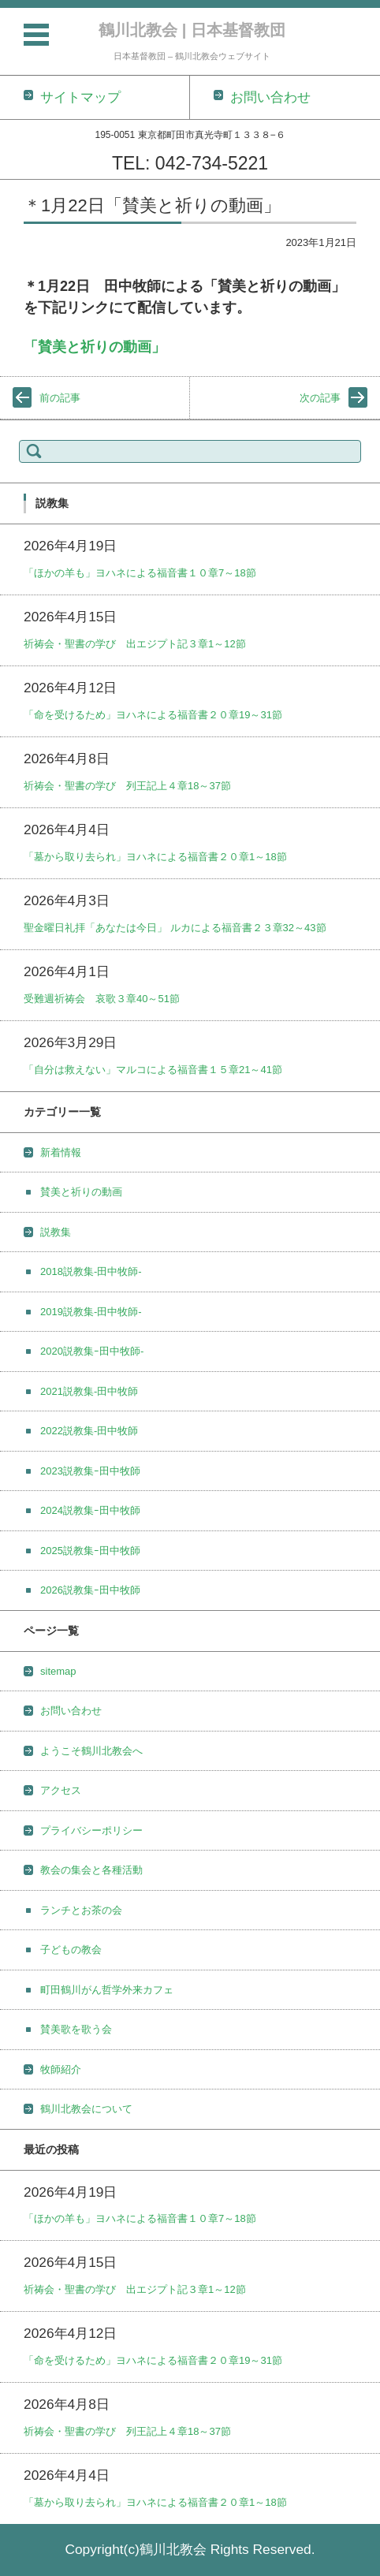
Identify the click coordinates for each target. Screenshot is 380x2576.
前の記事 (59, 398)
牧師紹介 (60, 2069)
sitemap (58, 1671)
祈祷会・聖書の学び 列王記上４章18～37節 (127, 786)
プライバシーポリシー (91, 1830)
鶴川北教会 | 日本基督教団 (192, 30)
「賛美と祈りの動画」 (95, 347)
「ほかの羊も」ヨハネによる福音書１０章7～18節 (140, 573)
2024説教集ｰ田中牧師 (90, 1510)
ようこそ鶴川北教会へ (91, 1751)
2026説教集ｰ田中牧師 (90, 1590)
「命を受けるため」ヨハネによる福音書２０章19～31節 (153, 715)
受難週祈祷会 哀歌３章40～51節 (102, 999)
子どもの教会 (71, 1949)
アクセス (60, 1790)
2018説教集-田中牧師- (91, 1271)
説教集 (55, 1232)
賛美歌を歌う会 (76, 2029)
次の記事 (320, 398)
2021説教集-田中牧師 (89, 1391)
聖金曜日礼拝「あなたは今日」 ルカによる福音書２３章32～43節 (175, 928)
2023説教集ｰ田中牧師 (90, 1471)
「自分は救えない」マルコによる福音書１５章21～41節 (153, 1070)
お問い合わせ (71, 1711)
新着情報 (60, 1152)
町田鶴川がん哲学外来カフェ (106, 1990)
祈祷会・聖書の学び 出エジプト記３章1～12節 (135, 644)
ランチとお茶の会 (81, 1910)
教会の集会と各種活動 (91, 1870)
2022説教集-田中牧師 (89, 1431)
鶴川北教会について (86, 2109)
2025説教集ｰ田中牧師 (90, 1550)
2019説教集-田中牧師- (91, 1312)
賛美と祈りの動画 (81, 1192)
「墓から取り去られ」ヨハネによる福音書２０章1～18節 (155, 857)
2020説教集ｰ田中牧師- (91, 1351)
